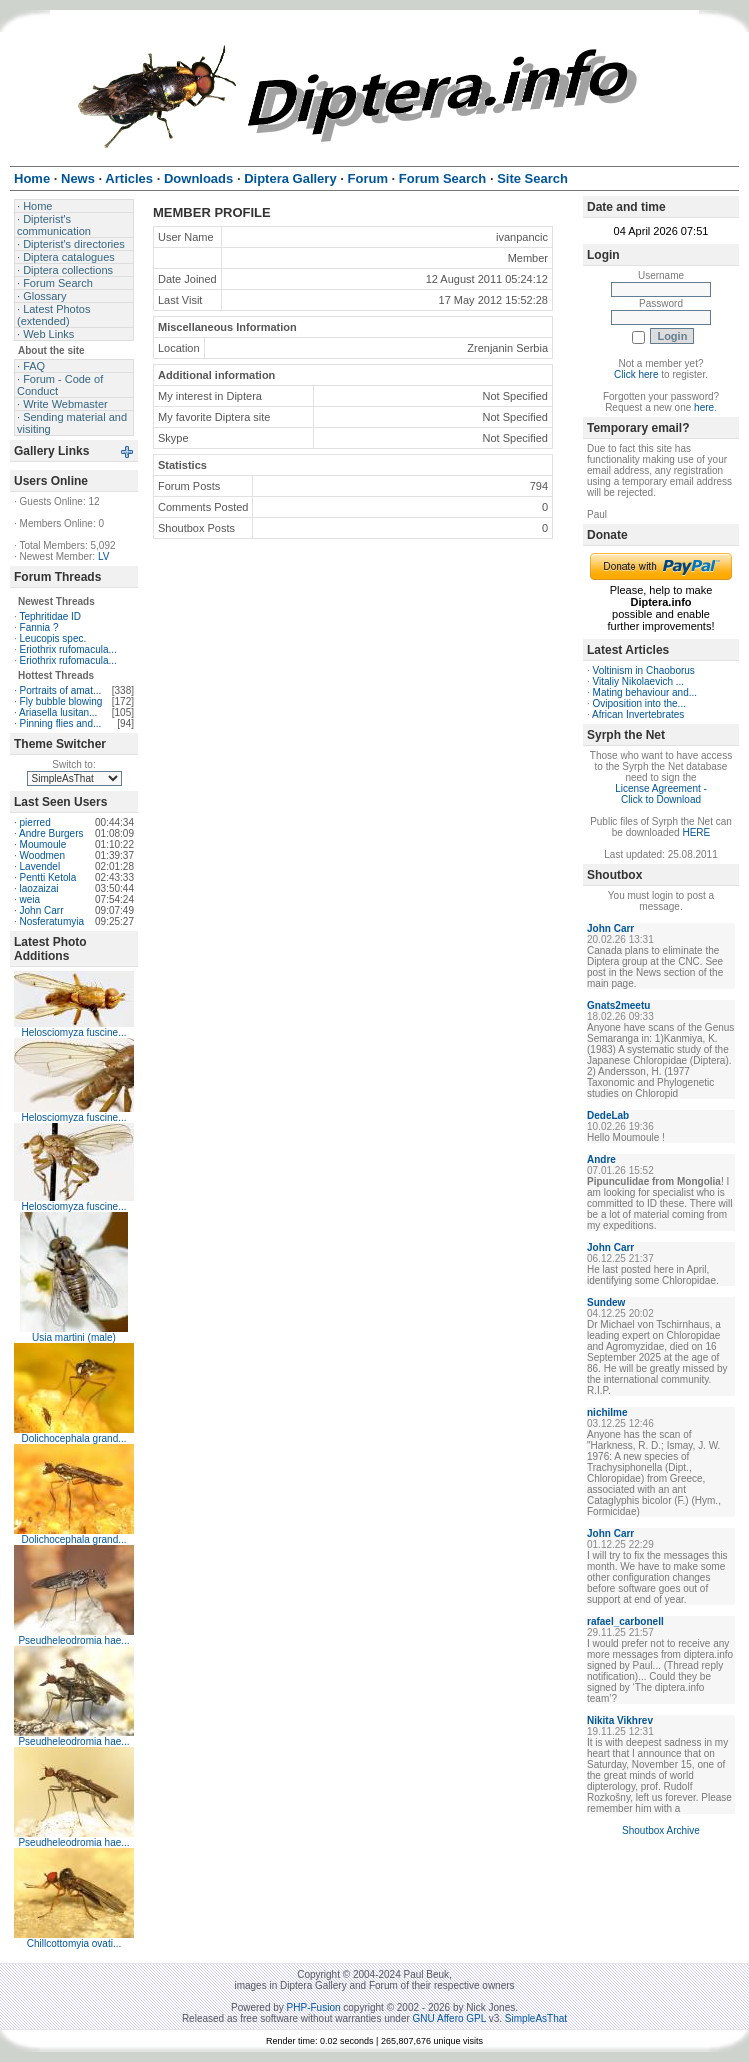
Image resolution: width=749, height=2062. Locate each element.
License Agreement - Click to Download (661, 794)
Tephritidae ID (50, 616)
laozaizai (39, 888)
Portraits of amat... (61, 690)
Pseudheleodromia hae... (73, 1640)
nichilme (607, 1412)
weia (30, 899)
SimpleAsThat (536, 2018)
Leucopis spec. (53, 638)
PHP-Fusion (314, 2007)
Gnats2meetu (618, 1005)
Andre (601, 1159)
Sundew (606, 1302)
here (704, 407)
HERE (696, 832)
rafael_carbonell (625, 1621)
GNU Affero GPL (449, 2018)
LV (104, 556)
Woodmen (42, 855)
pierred (35, 822)
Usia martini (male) (74, 1337)
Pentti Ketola (48, 877)
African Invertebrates (638, 714)
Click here (636, 374)
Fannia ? (39, 627)
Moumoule (43, 844)
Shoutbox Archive (661, 1830)
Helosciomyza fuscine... (73, 1032)
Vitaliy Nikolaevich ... (639, 681)
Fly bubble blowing (61, 701)
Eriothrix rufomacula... (68, 649)
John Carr (42, 910)
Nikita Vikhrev (620, 1720)
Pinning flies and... (61, 723)
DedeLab (608, 1115)
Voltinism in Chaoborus (644, 670)
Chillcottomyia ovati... (74, 1943)
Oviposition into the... (639, 703)
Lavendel (40, 866)
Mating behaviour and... (645, 692)
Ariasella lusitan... (58, 712)
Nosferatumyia (52, 921)
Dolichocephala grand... (73, 1438)
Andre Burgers (51, 833)
